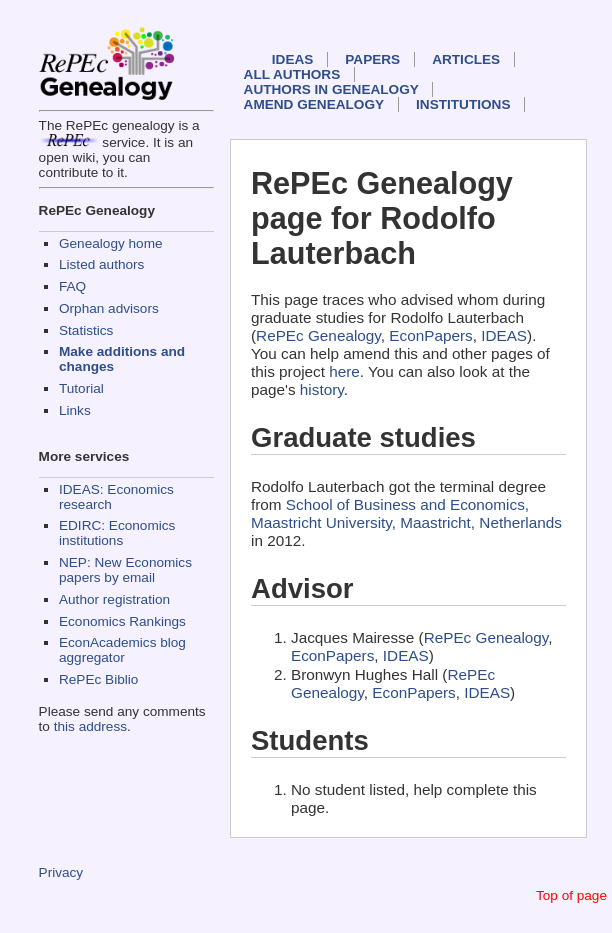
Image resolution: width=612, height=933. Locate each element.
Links (75, 410)
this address (90, 726)
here (344, 371)
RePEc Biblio (98, 679)
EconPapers (430, 335)
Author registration (114, 599)
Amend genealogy (314, 104)
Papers (372, 59)
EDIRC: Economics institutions (117, 533)
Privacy (61, 872)
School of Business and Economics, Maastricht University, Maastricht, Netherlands (406, 513)
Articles (466, 59)
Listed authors (101, 264)
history (322, 389)
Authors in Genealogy (331, 89)
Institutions (463, 104)
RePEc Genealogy (318, 335)
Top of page (571, 895)
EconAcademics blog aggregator (122, 650)
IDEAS (293, 59)
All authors (292, 74)
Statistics (86, 330)
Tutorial (81, 388)
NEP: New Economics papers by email (125, 570)
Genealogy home (111, 243)
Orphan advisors (109, 308)
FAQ (72, 286)
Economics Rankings (122, 621)
